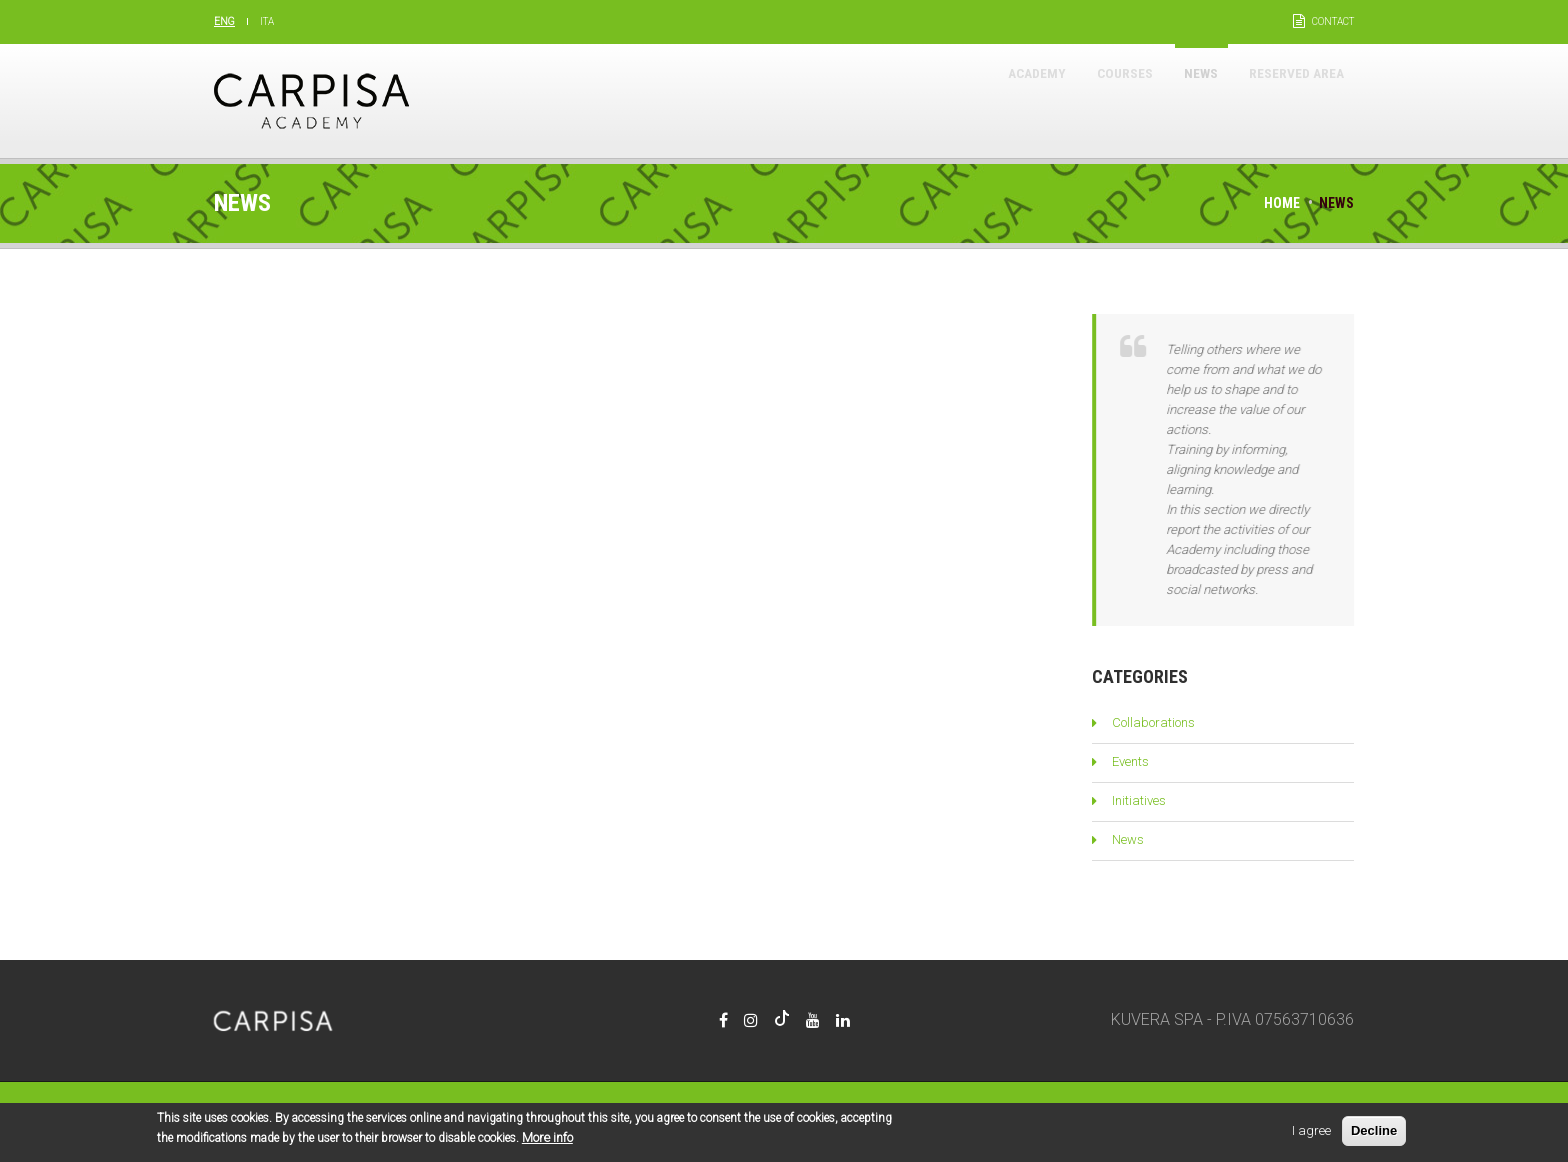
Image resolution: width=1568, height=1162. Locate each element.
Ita (267, 21)
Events (1130, 761)
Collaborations (1153, 722)
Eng (224, 21)
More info (547, 1140)
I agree (1311, 1133)
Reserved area (1284, 100)
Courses (1074, 100)
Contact (1333, 21)
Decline (1374, 1133)
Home (1282, 203)
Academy (966, 100)
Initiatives (1139, 800)
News (1167, 100)
